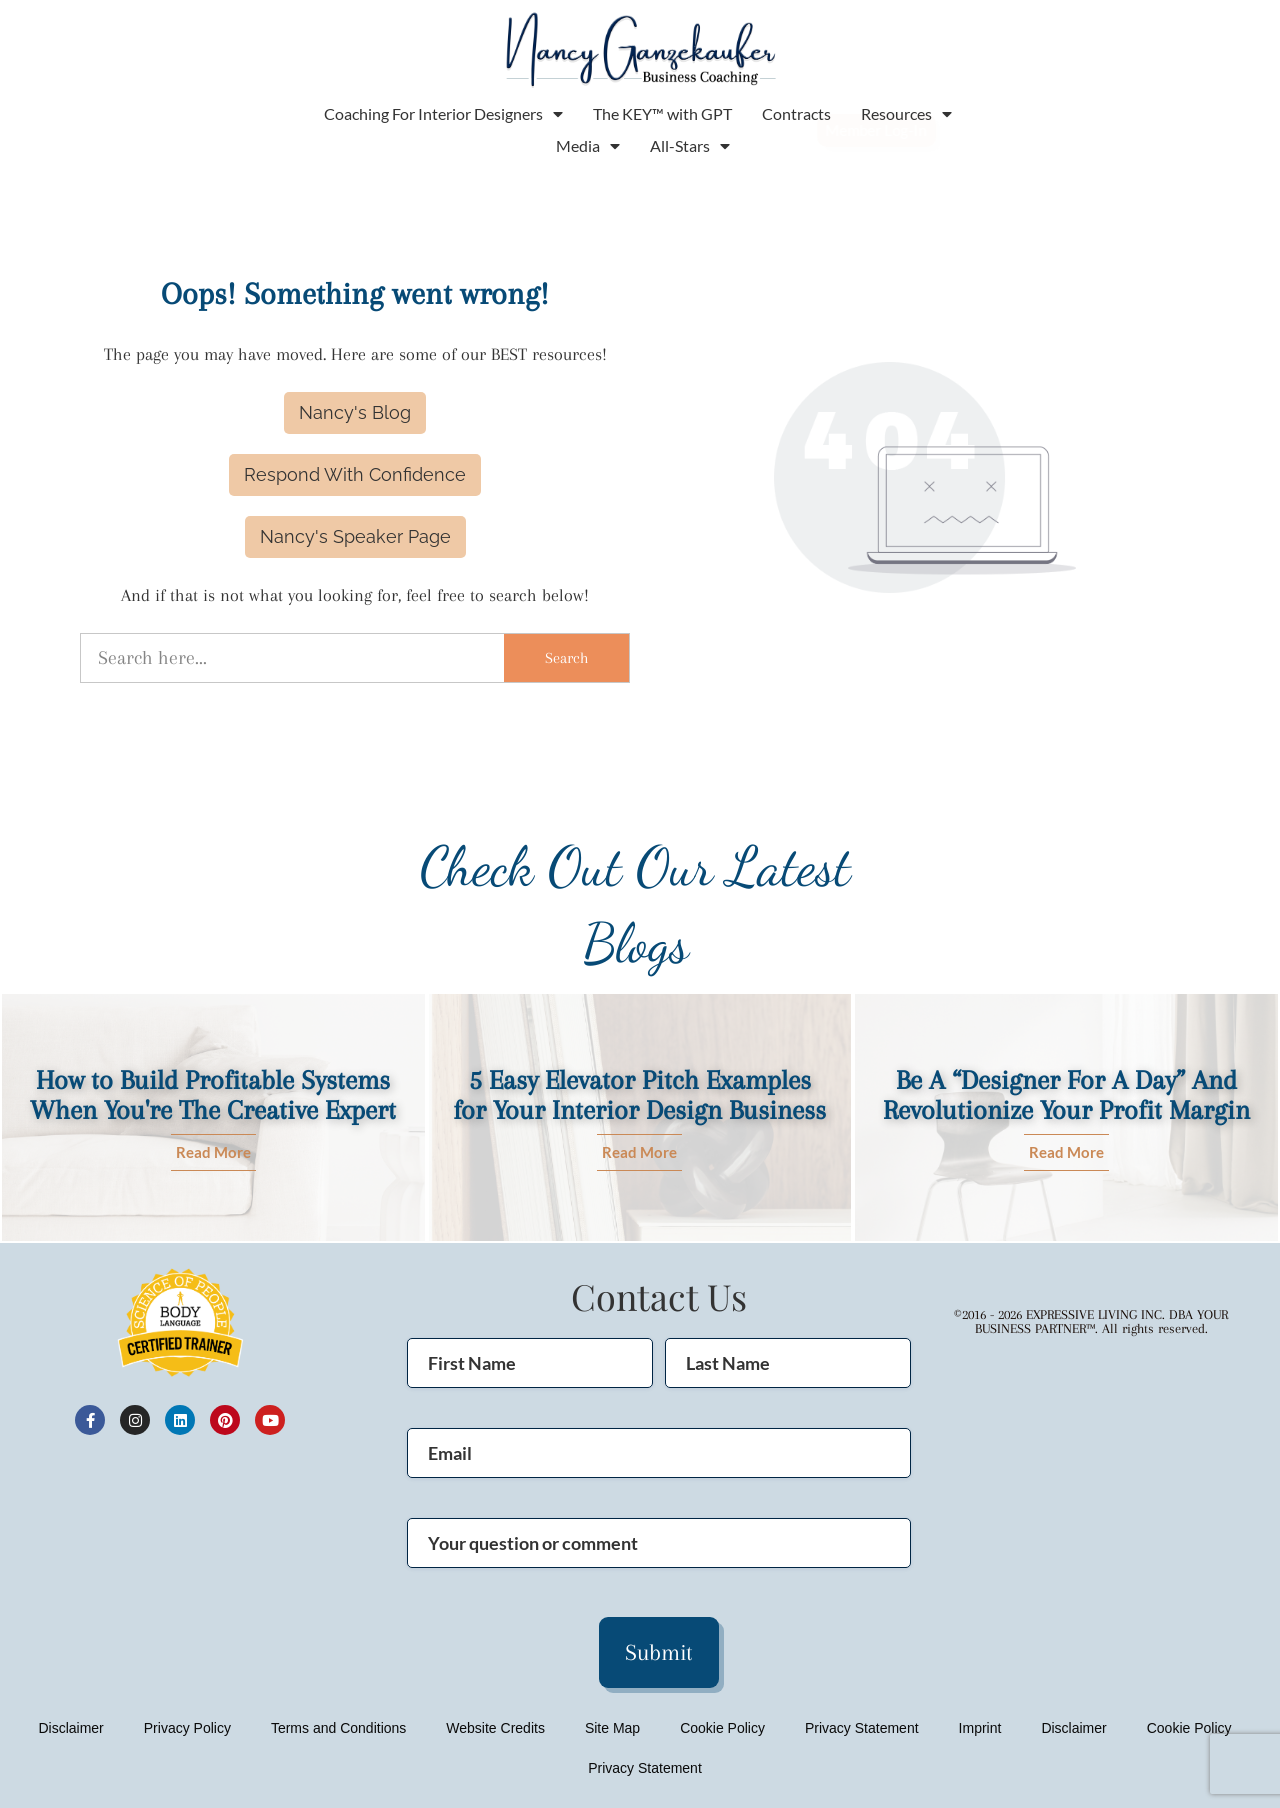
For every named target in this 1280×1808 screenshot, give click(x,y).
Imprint (980, 1728)
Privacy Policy (187, 1728)
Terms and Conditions (338, 1728)
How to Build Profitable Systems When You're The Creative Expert (213, 1095)
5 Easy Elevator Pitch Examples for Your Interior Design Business (639, 1095)
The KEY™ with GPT (662, 113)
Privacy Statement (862, 1728)
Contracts (796, 113)
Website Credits (495, 1728)
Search (566, 658)
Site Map (612, 1728)
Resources (906, 114)
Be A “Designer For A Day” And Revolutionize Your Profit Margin (1066, 1095)
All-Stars (690, 146)
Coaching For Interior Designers (443, 114)
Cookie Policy (722, 1728)
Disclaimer (70, 1728)
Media (588, 146)
